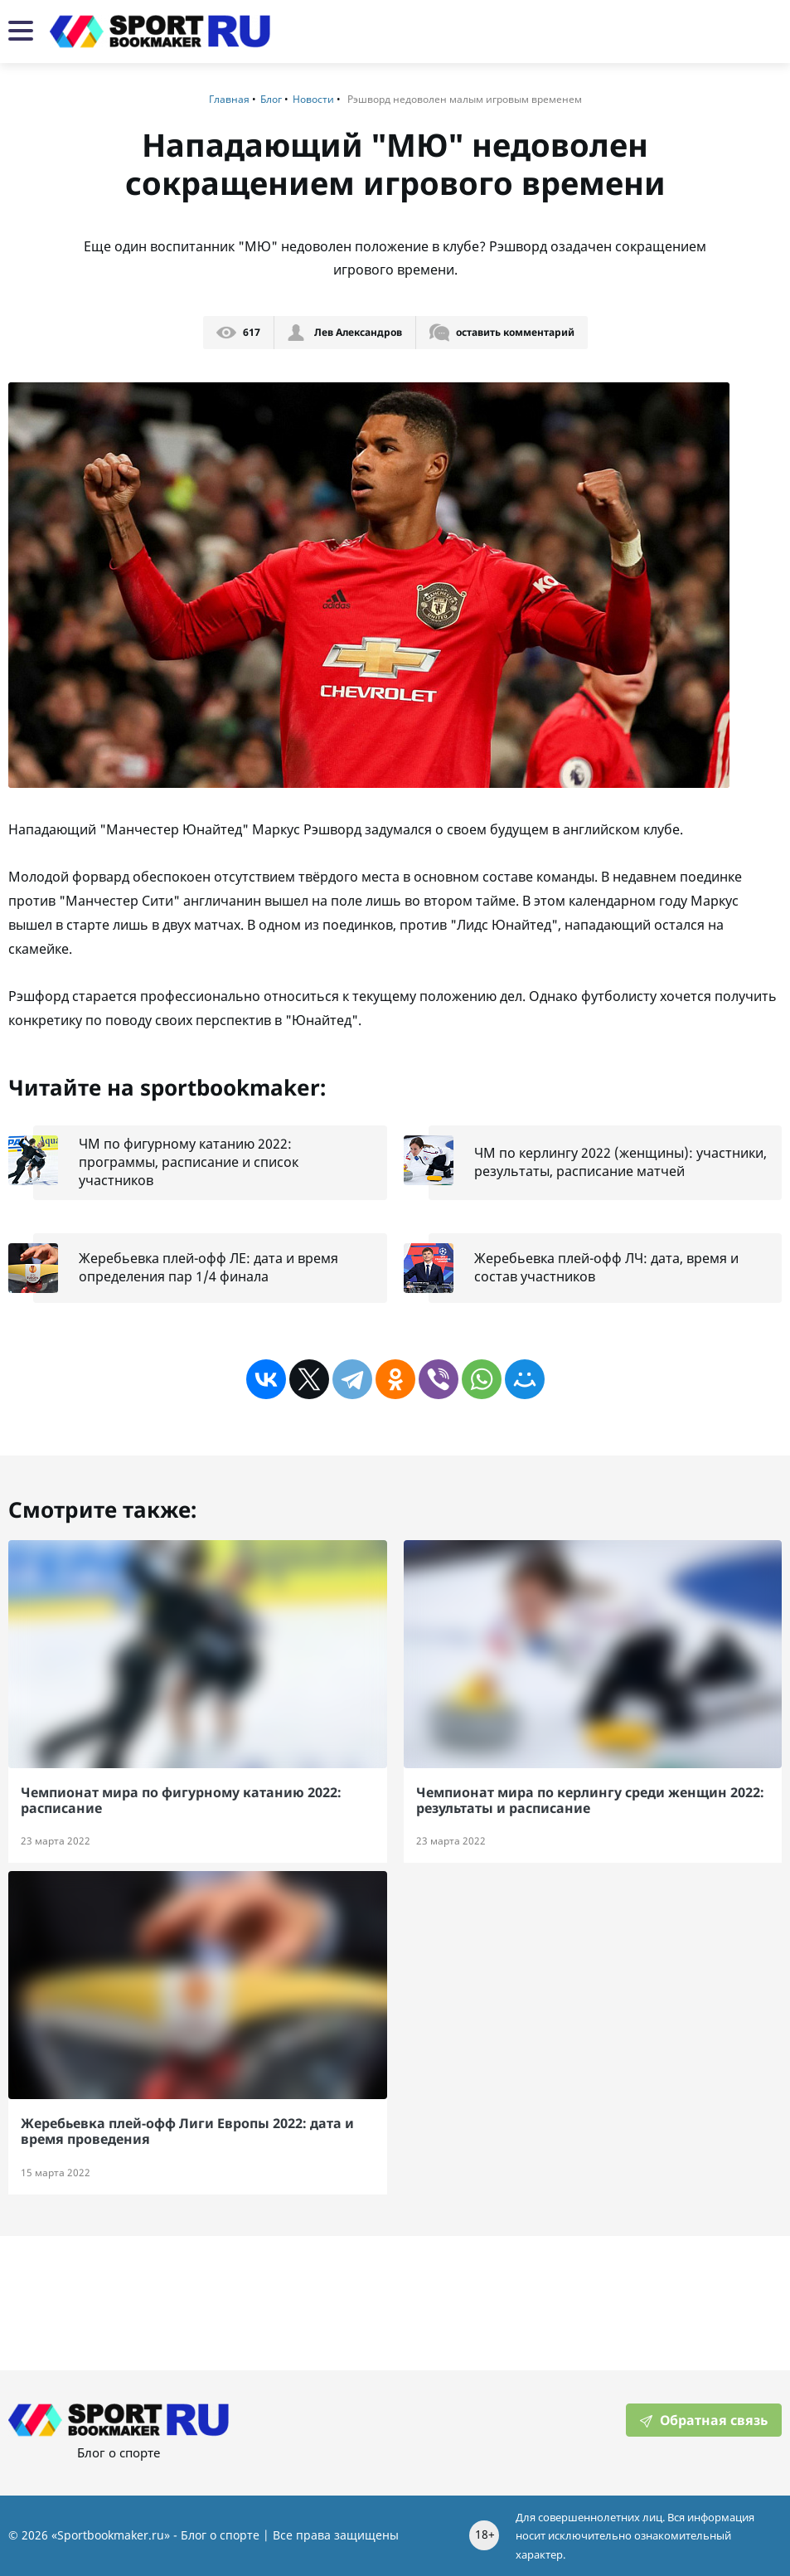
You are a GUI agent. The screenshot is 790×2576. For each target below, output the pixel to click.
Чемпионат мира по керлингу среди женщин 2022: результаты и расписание (590, 1800)
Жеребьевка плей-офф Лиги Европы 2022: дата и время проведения (187, 2131)
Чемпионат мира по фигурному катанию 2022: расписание (181, 1800)
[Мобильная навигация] (20, 32)
